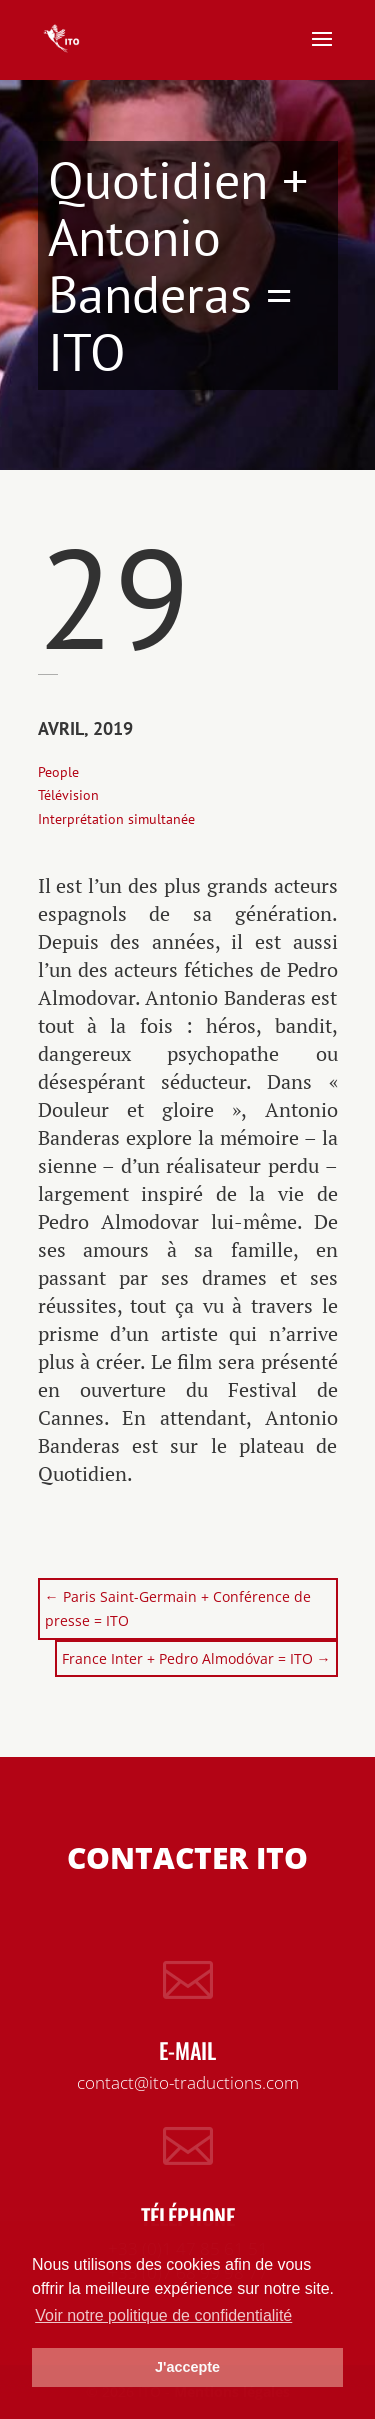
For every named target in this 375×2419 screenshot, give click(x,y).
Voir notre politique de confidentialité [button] (163, 2315)
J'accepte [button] (187, 2367)
